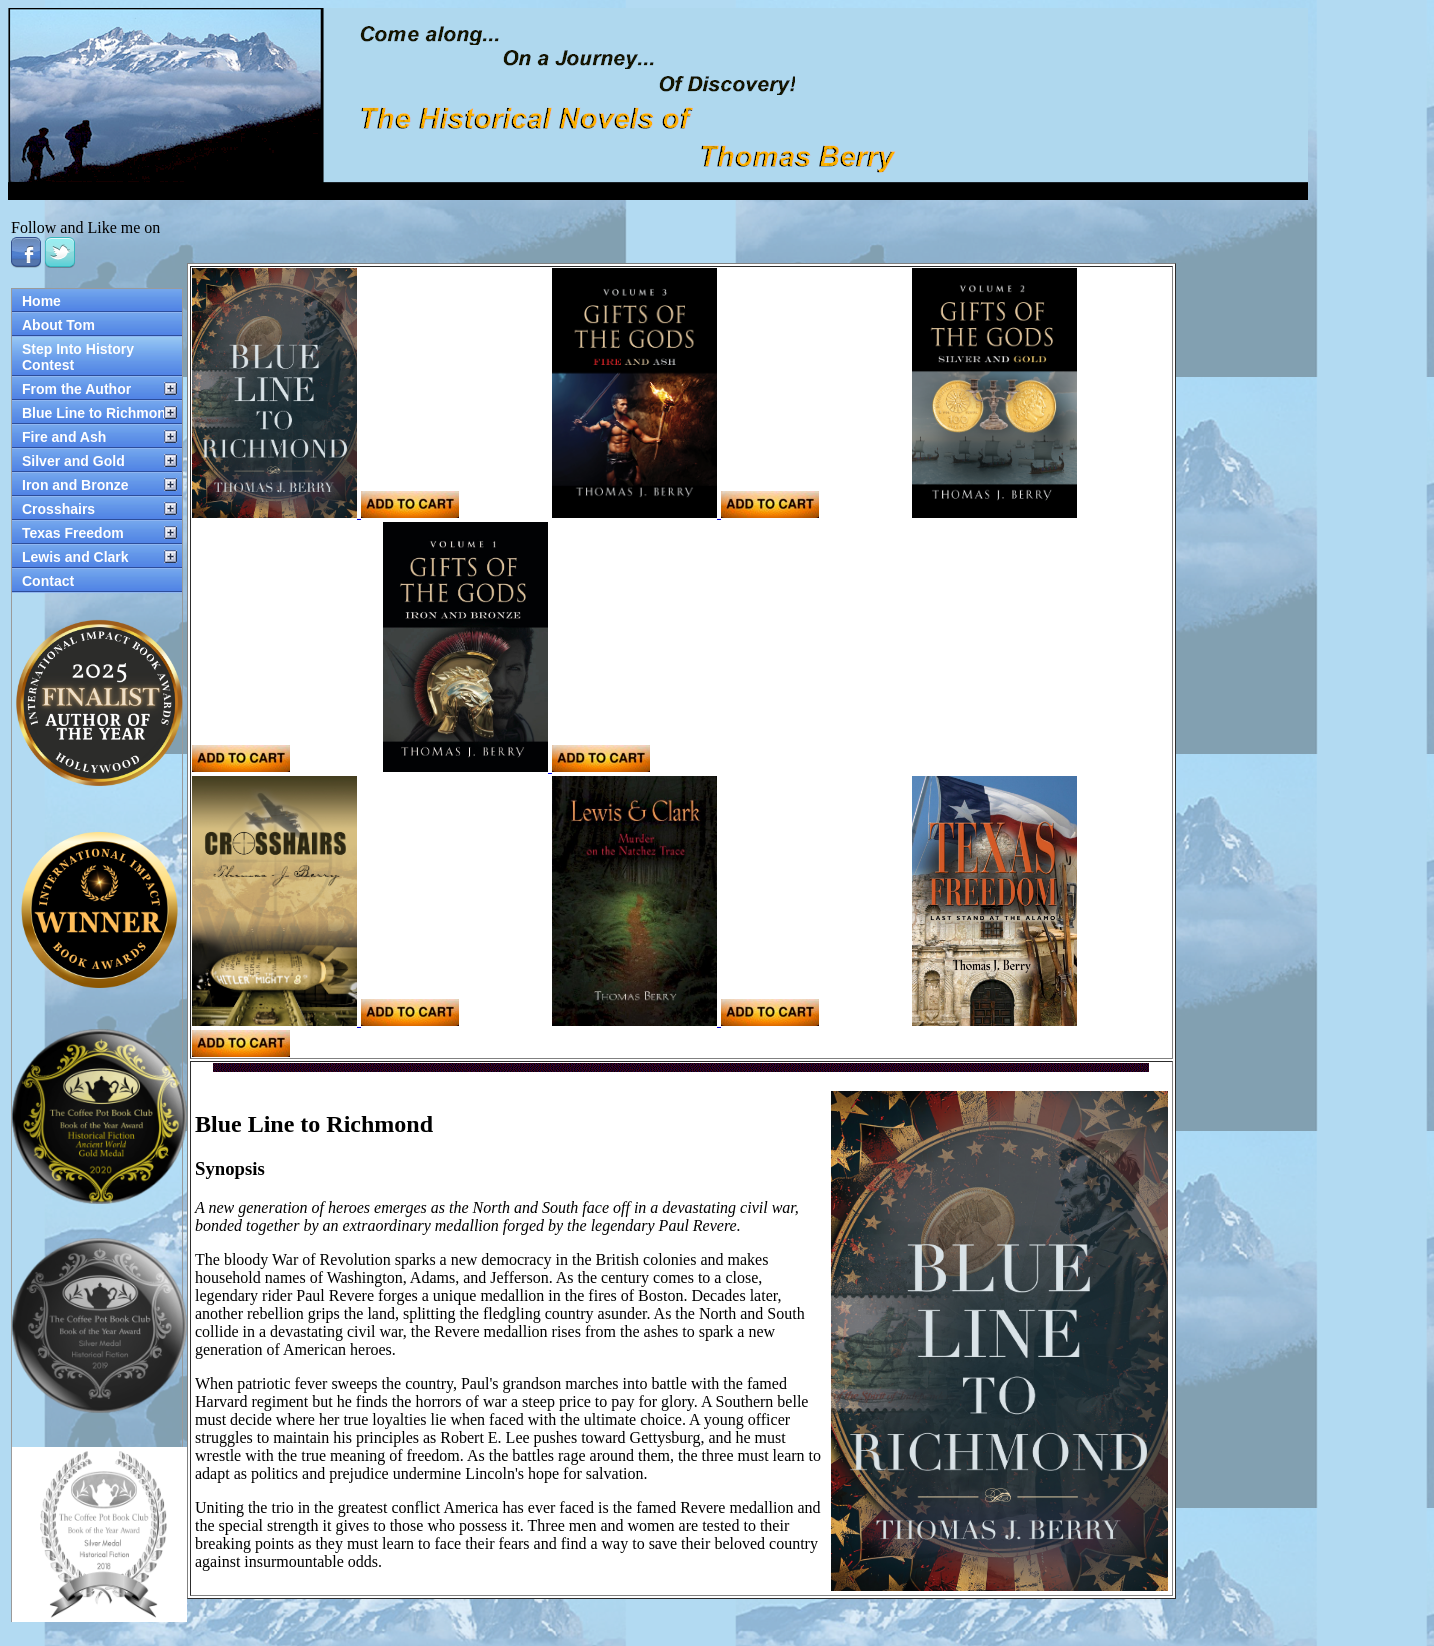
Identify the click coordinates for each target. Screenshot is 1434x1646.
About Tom (58, 325)
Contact (48, 581)
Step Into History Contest (78, 357)
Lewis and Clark (75, 557)
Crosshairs (58, 509)
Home (41, 301)
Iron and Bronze (75, 485)
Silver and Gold (73, 461)
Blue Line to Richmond (98, 413)
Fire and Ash (64, 437)
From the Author (76, 389)
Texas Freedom (73, 533)
